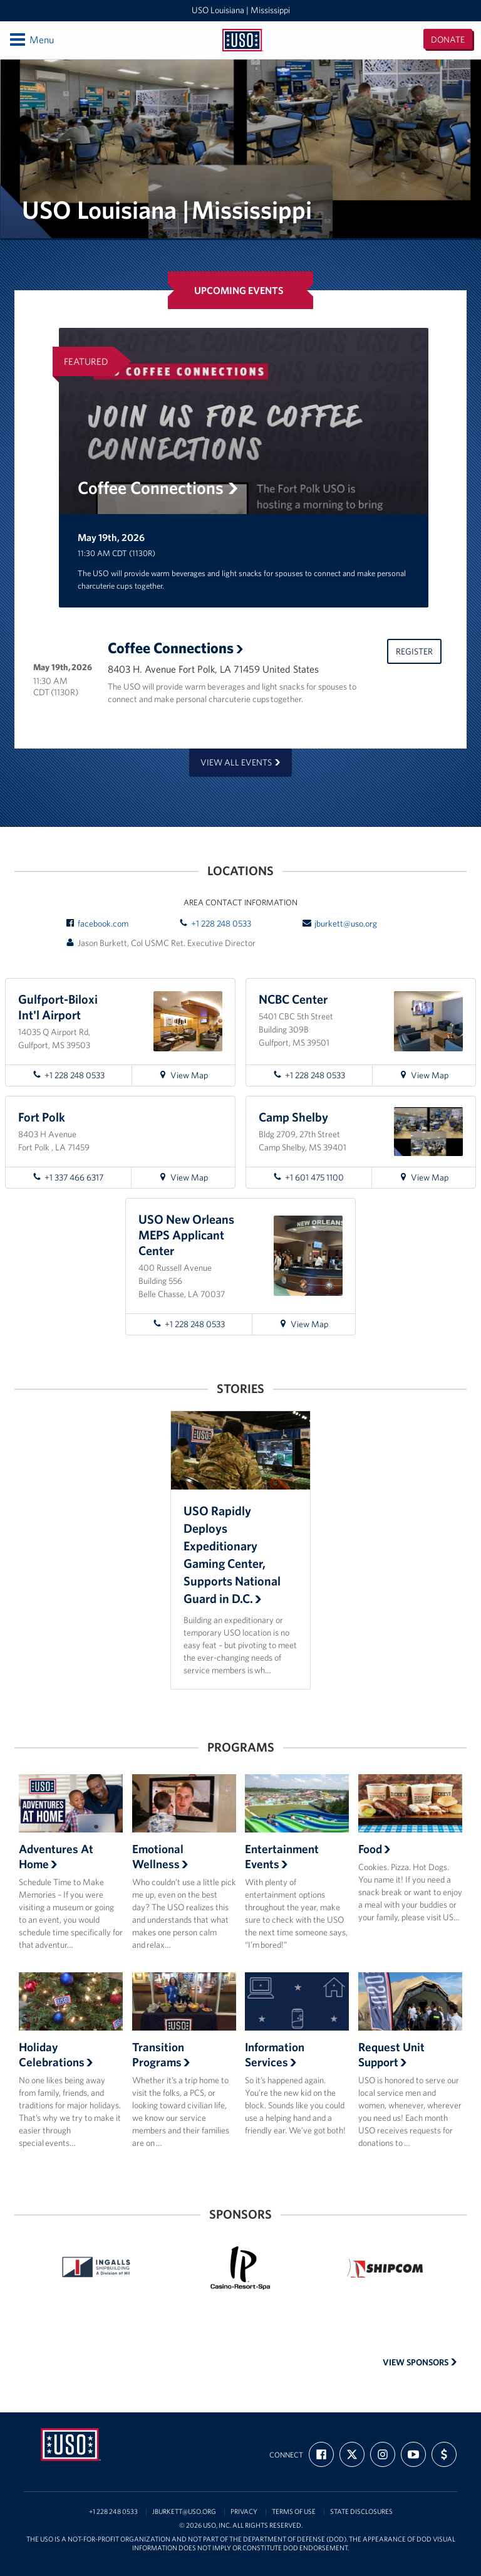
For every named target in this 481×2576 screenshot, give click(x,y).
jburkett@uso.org (340, 923)
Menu (31, 39)
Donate (448, 39)
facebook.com (97, 923)
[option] (243, 468)
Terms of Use (294, 2512)
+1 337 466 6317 (68, 1177)
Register (414, 651)
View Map (188, 1077)
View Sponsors (420, 2362)
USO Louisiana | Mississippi (241, 10)
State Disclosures (361, 2512)
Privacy (243, 2512)
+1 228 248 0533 (215, 923)
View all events (240, 762)
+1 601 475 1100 (308, 1177)
